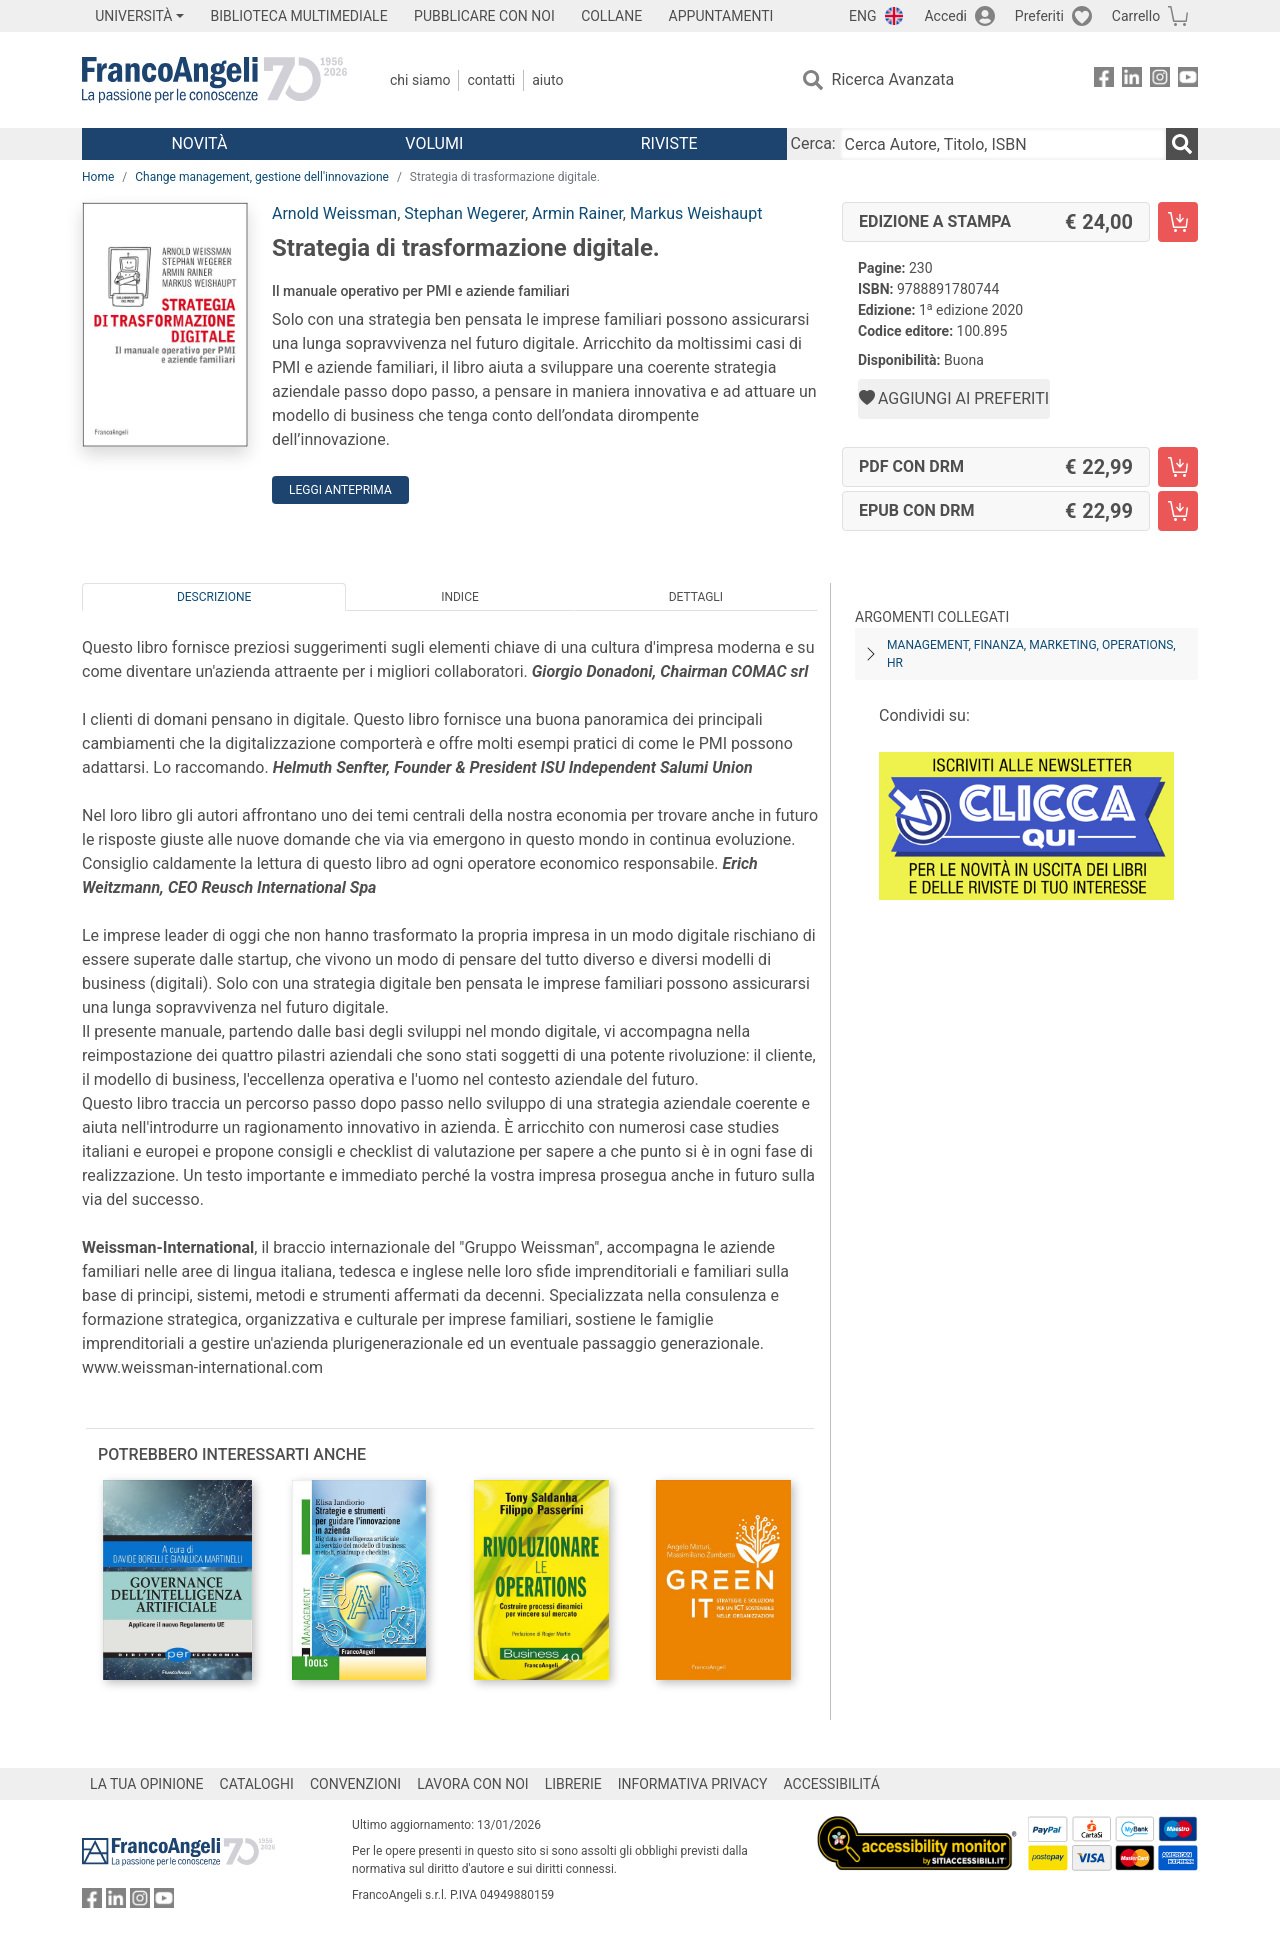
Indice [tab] (460, 597)
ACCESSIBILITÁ (832, 1784)
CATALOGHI (257, 1784)
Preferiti (1039, 16)
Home (98, 177)
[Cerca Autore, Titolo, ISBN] (1003, 144)
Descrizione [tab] (214, 597)
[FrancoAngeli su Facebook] (1104, 80)
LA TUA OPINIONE (147, 1784)
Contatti (491, 80)
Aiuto (547, 80)
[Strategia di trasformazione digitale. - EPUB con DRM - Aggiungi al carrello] (1178, 511)
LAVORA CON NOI (473, 1784)
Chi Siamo (420, 80)
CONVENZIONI (355, 1784)
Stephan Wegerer (464, 213)
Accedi (945, 16)
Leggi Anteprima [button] (340, 490)
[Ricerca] (1182, 144)
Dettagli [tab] (696, 597)
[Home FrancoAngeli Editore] (214, 80)
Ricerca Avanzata (893, 79)
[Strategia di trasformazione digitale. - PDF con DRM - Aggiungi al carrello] (1178, 467)
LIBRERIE (573, 1784)
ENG (862, 16)
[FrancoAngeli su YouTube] (1188, 80)
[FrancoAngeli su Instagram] (1160, 80)
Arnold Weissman (334, 213)
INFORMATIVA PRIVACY (693, 1784)
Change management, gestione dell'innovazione (262, 177)
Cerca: (813, 143)
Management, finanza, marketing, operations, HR (1031, 654)
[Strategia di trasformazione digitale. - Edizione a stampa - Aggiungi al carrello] (1178, 222)
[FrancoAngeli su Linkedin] (1132, 80)
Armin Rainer (577, 213)
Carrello (1136, 16)
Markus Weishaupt (696, 213)
